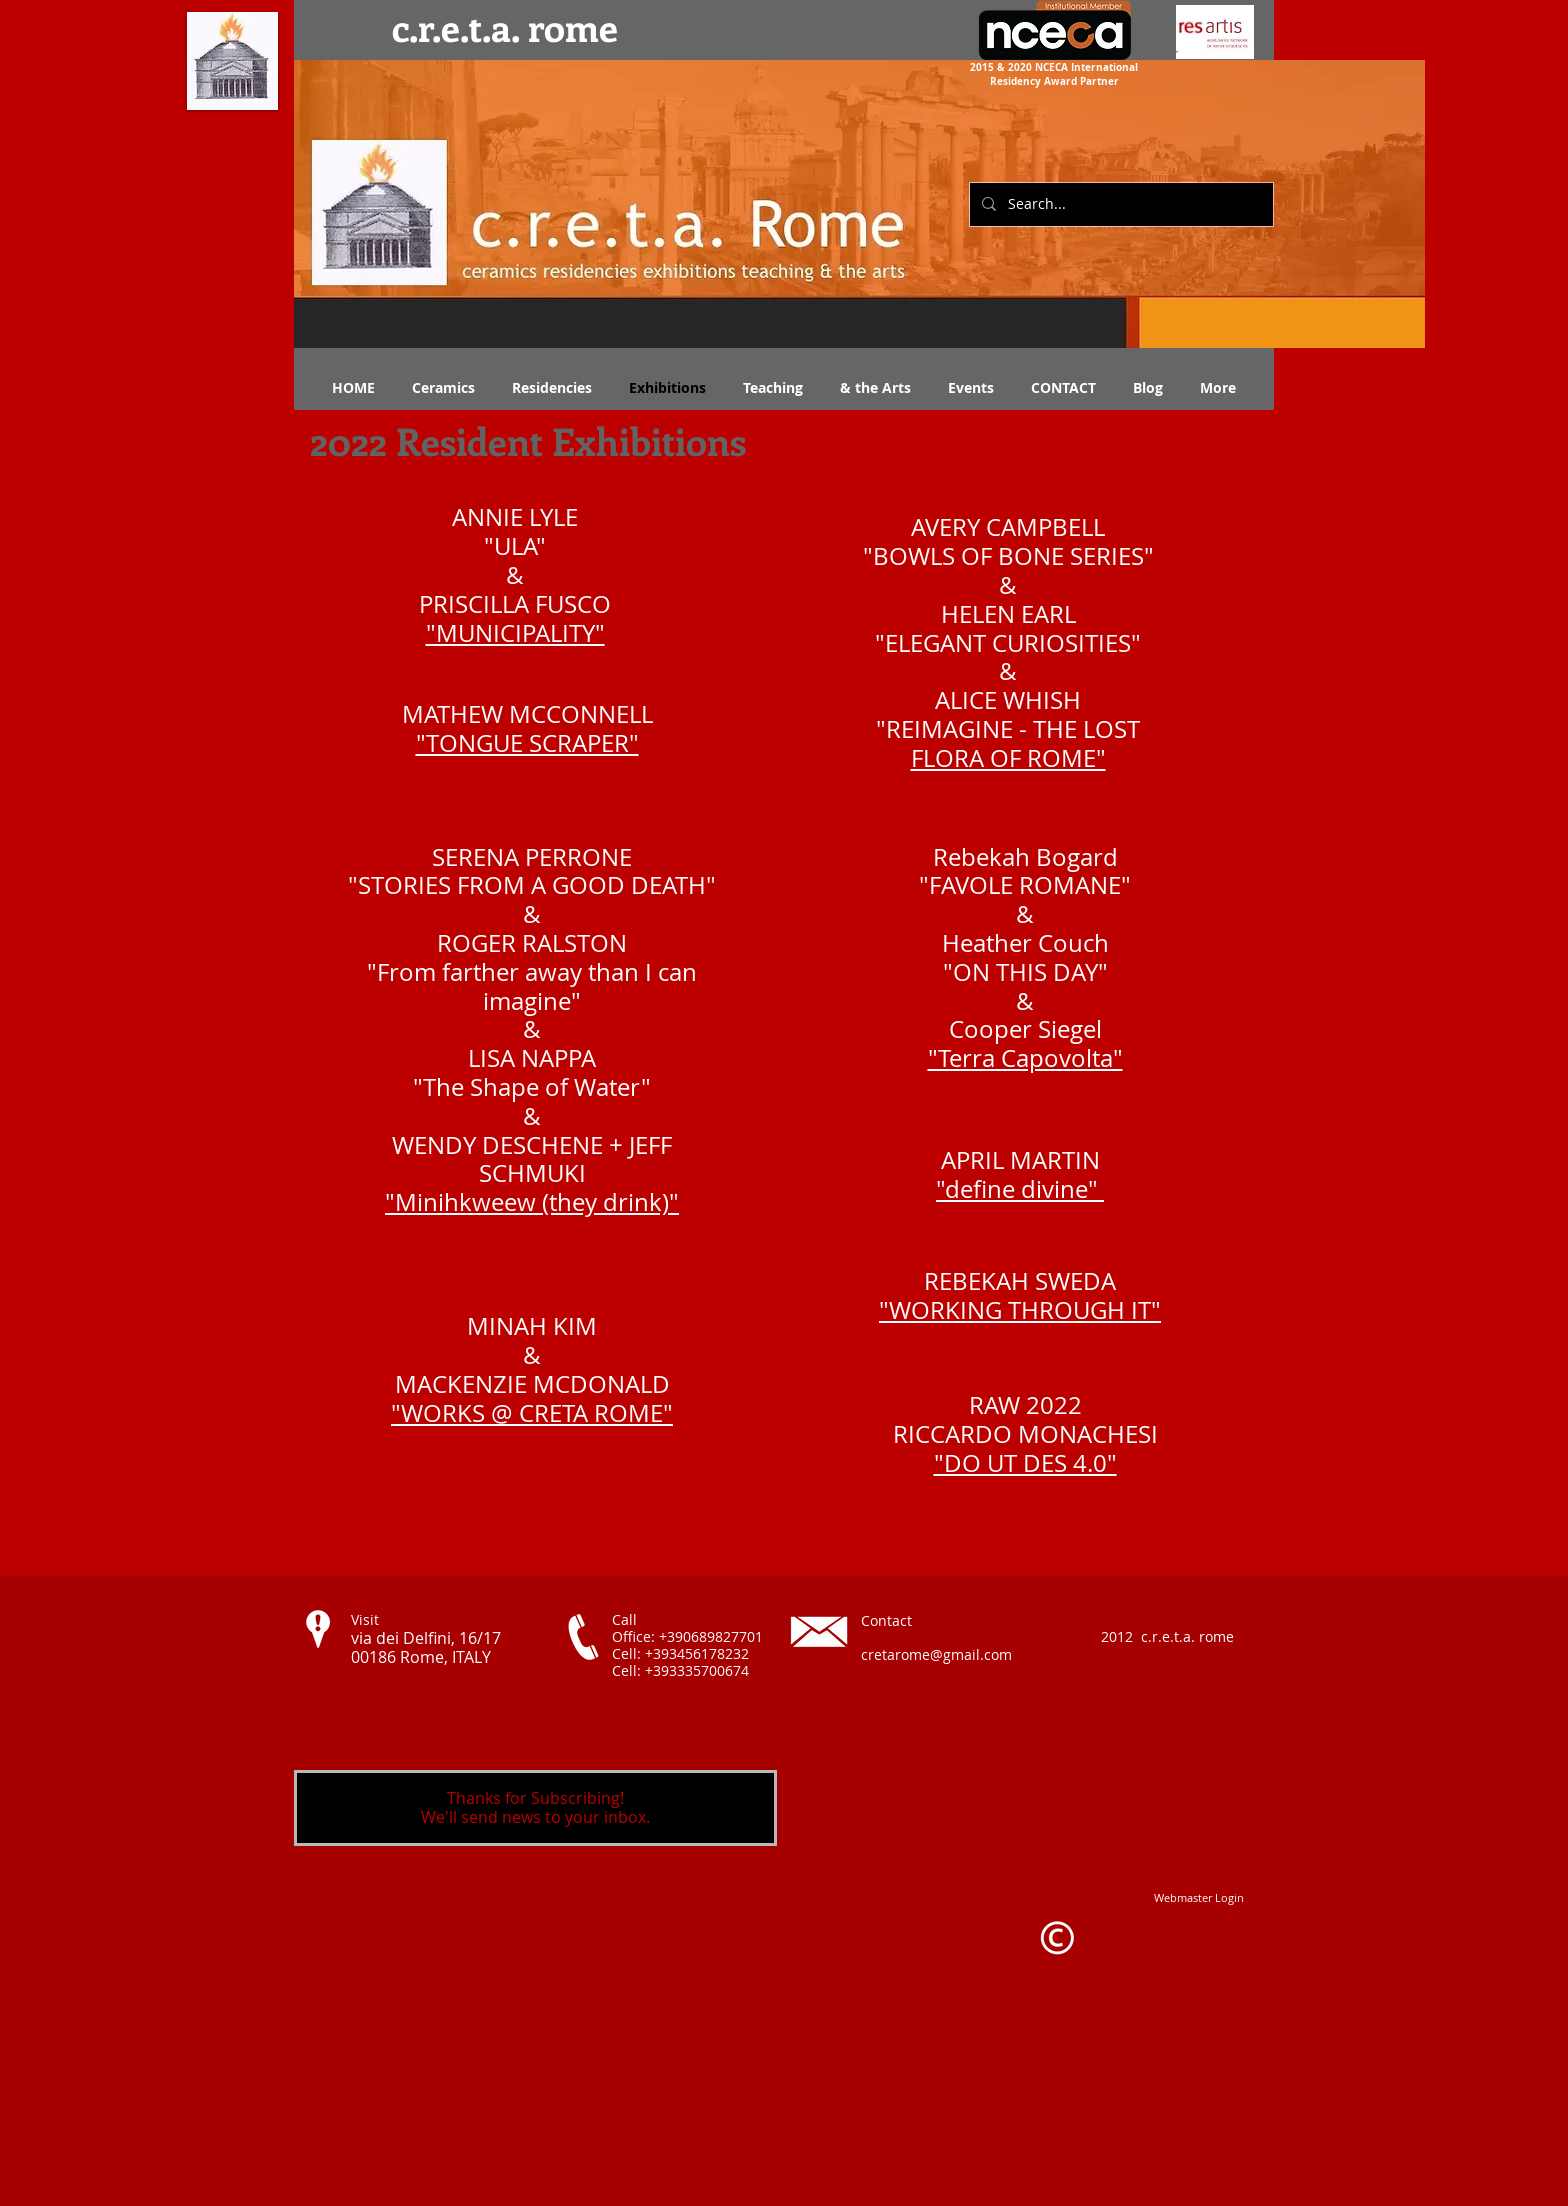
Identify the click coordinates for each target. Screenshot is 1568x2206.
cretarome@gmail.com (936, 1654)
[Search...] (1119, 204)
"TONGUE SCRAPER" (527, 743)
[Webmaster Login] (1199, 1897)
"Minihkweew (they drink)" (532, 1202)
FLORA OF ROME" (1008, 758)
